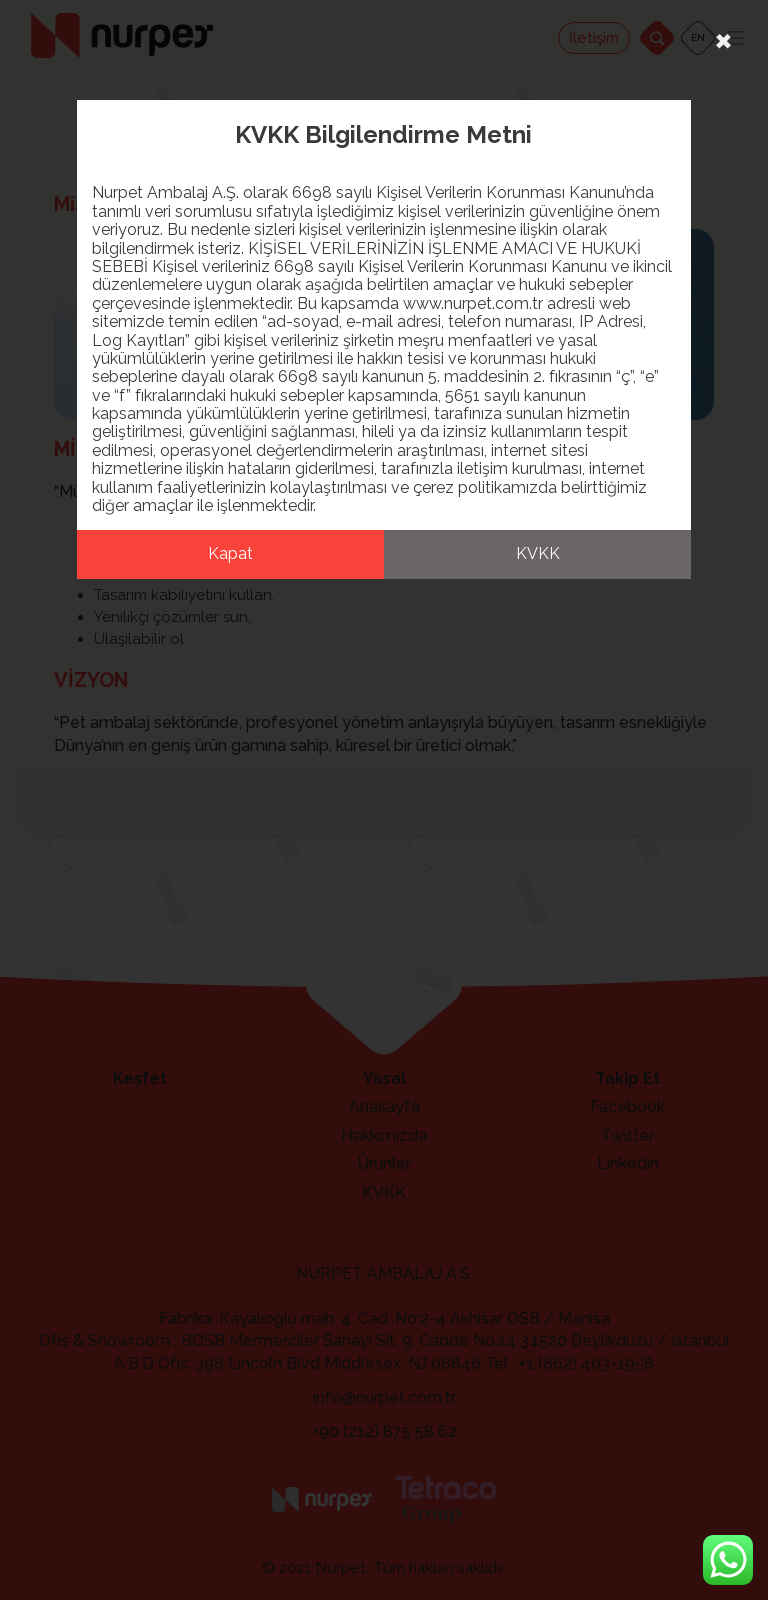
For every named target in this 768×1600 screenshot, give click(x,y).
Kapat (230, 553)
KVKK (538, 553)
